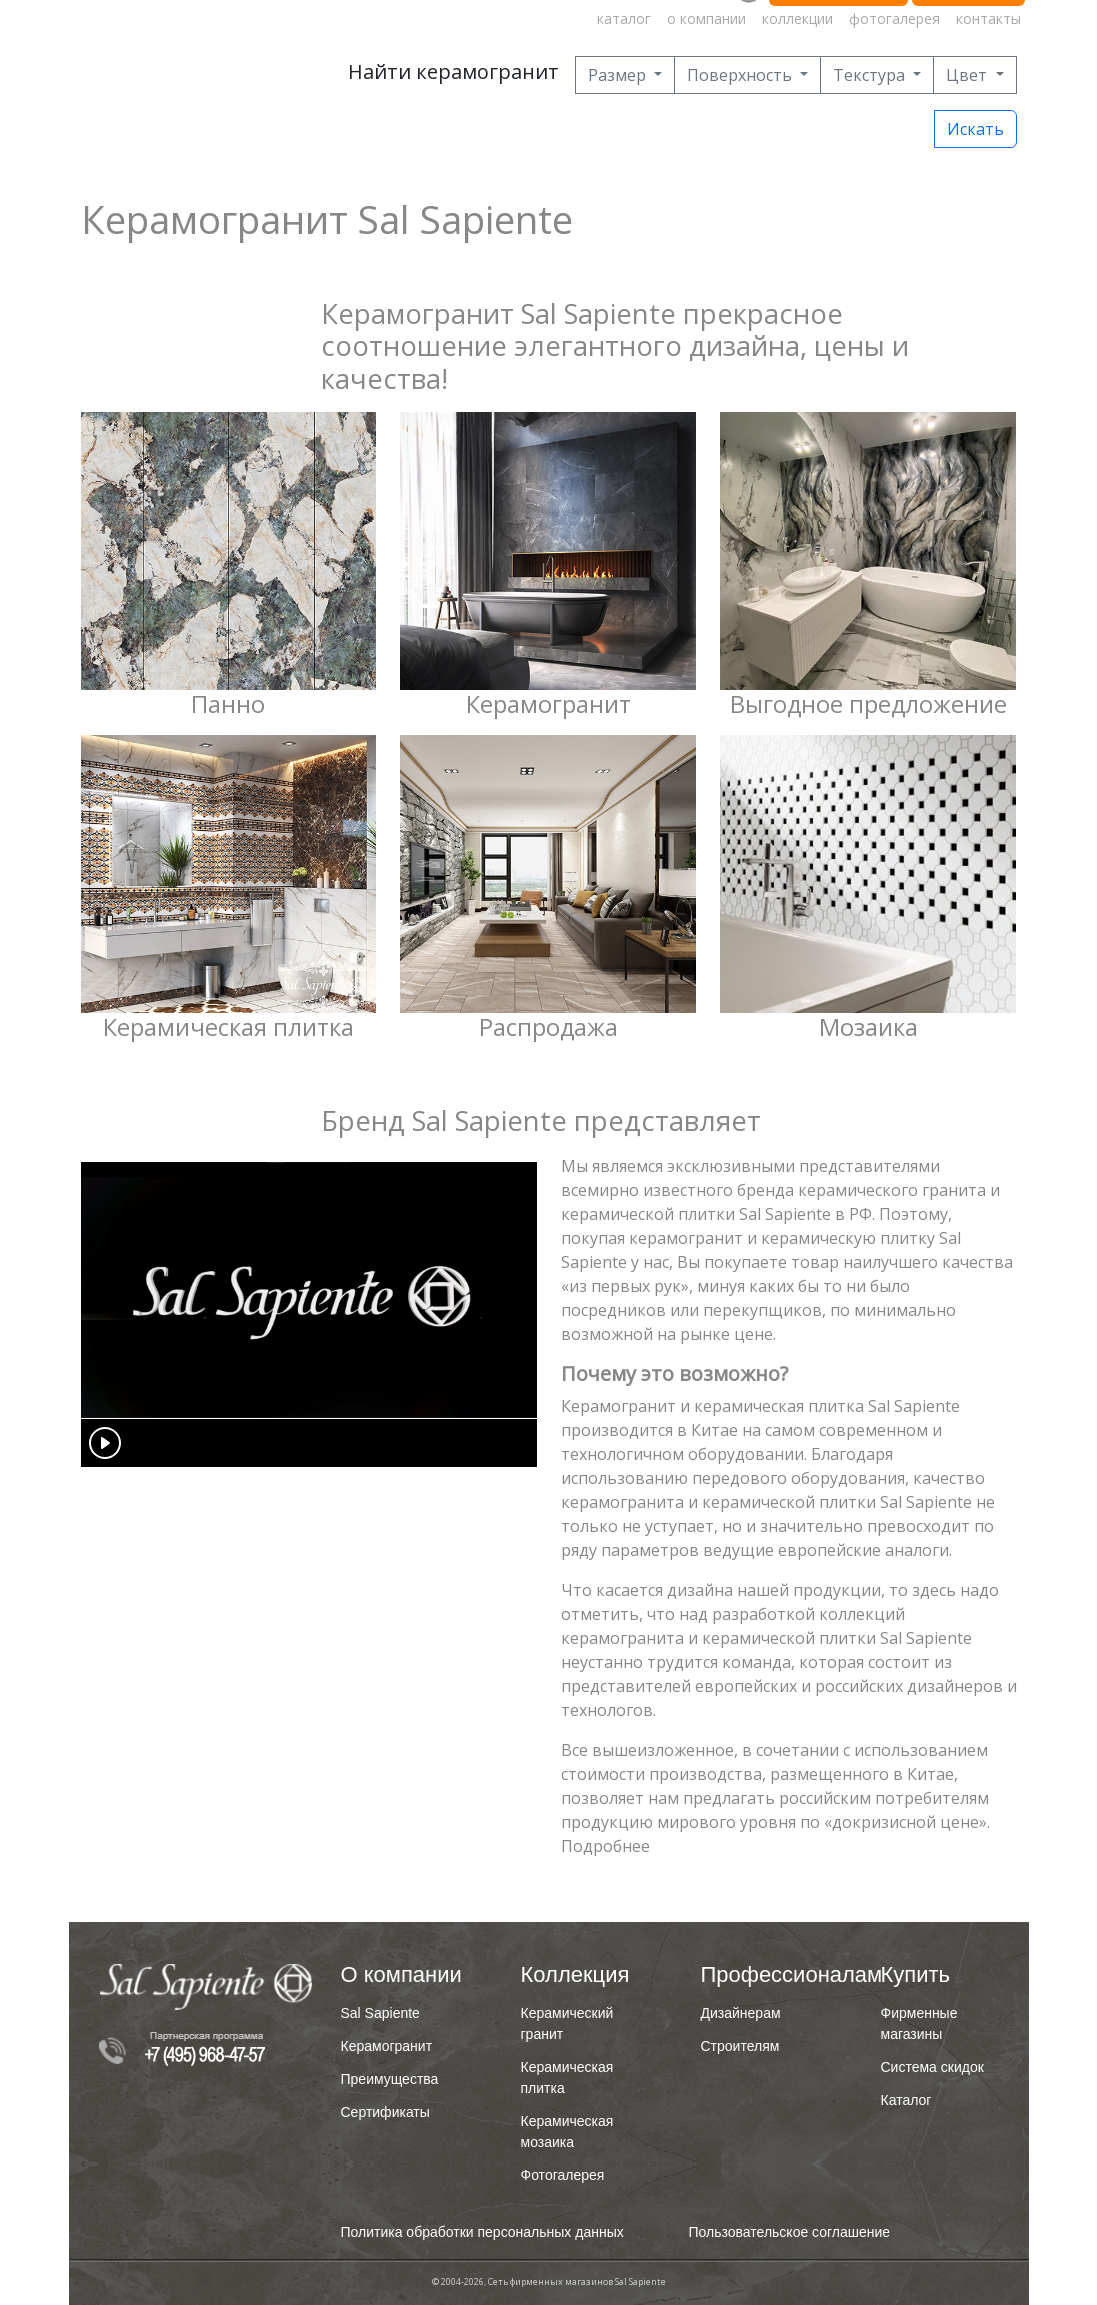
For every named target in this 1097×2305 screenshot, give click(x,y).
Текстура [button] (871, 75)
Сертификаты (385, 2112)
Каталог (906, 2100)
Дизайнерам (741, 2013)
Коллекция (575, 1974)
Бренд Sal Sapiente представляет (541, 1120)
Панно (228, 704)
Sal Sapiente (380, 2013)
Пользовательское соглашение (790, 2232)
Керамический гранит (567, 2023)
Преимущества (390, 2079)
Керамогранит (548, 704)
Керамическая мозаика (567, 2131)
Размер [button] (619, 75)
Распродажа (548, 1027)
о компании (706, 18)
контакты (988, 18)
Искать (975, 129)
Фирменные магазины (919, 2023)
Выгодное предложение (868, 704)
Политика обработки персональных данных (482, 2232)
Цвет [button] (968, 75)
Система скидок (932, 2067)
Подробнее (605, 1846)
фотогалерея (894, 18)
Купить (916, 1974)
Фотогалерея (563, 2175)
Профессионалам (769, 1974)
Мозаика (868, 1027)
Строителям (740, 2046)
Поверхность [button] (741, 75)
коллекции (797, 18)
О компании (401, 1974)
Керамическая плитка (228, 1027)
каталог (624, 18)
